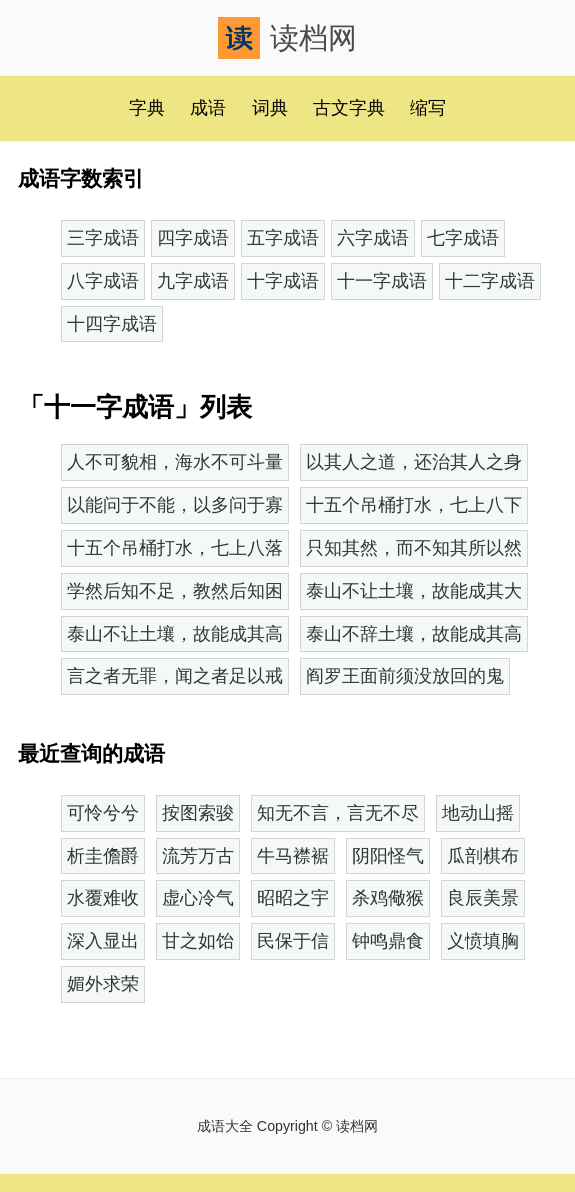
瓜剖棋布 (483, 856)
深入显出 (103, 941)
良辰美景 (483, 898)
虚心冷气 (198, 898)
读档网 (287, 38)
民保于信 (293, 941)
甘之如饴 (198, 941)
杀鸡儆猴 (388, 898)
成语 (208, 108)
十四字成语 (112, 324)
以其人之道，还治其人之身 (414, 462)
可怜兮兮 (103, 813)
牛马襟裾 (293, 856)
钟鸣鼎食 (388, 941)
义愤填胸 (483, 941)
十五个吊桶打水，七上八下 (414, 505)
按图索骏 (198, 813)
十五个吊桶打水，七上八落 (175, 548)
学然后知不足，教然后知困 (175, 591)
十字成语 (283, 281)
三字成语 (103, 238)
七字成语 (463, 238)
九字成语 (193, 281)
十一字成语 (382, 281)
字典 (147, 108)
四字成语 (193, 238)
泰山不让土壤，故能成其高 (175, 634)
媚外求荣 (103, 984)
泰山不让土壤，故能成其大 (414, 591)
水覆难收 (103, 898)
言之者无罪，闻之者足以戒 (175, 676)
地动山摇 (478, 813)
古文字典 (349, 108)
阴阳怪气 (388, 856)
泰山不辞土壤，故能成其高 (414, 634)
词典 (270, 108)
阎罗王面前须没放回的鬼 (405, 676)
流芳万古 (198, 856)
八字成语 (103, 281)
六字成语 (373, 238)
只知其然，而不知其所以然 (414, 548)
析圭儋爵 (103, 856)
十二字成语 (490, 281)
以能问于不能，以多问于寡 (175, 505)
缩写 (428, 108)
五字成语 (283, 238)
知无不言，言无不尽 (338, 813)
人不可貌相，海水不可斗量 (175, 462)
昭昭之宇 (293, 898)
